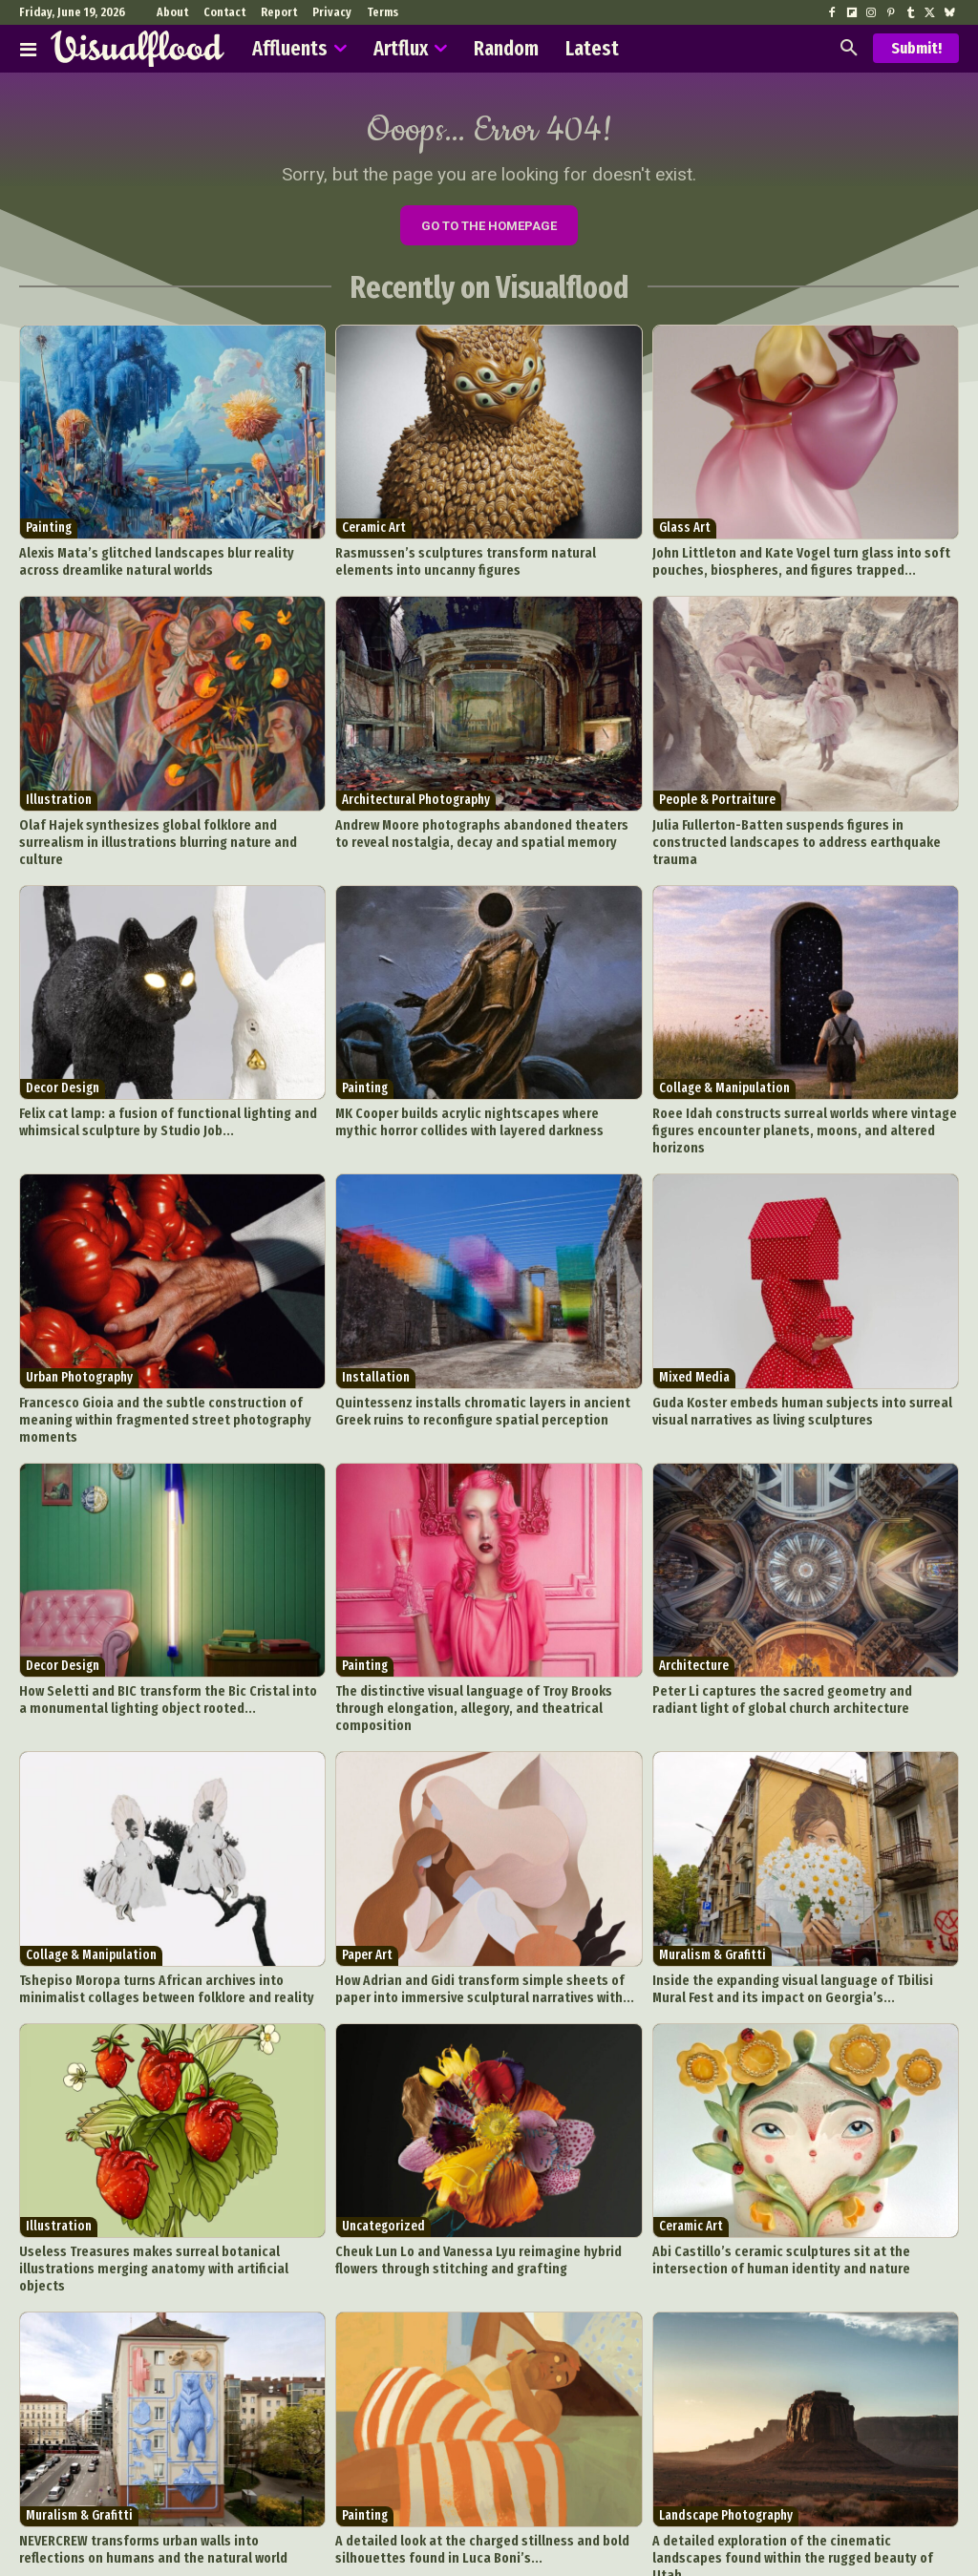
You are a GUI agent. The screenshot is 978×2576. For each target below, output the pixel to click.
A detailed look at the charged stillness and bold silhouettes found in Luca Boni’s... (466, 2435)
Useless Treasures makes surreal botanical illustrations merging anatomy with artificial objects (170, 2169)
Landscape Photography (726, 2404)
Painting (49, 534)
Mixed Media (694, 1336)
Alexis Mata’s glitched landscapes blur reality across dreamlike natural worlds (161, 566)
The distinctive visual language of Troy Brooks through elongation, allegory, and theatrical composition (483, 1634)
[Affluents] (28, 48)
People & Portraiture (717, 801)
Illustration (59, 801)
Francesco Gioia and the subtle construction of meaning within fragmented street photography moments (170, 1368)
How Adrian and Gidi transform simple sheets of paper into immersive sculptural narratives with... (480, 1901)
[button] (849, 49)
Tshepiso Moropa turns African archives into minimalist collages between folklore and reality (167, 1901)
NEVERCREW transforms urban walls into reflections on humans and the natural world (163, 2435)
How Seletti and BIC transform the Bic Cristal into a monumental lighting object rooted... (156, 1634)
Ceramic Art (374, 534)
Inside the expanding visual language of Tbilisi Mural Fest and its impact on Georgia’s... (796, 1901)
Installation (376, 1336)
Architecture (694, 1602)
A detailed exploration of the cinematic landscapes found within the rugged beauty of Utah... (790, 2435)
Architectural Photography (416, 801)
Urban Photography (79, 1336)
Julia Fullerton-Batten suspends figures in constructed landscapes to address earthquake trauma (799, 833)
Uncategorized (383, 2137)
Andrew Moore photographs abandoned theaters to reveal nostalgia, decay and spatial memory (472, 833)
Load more (489, 2493)
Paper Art (367, 1870)
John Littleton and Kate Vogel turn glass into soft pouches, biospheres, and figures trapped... (784, 566)
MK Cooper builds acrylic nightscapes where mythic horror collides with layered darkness (472, 1100)
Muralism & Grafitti (712, 1870)
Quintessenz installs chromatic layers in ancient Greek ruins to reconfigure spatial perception (483, 1368)
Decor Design (62, 1069)
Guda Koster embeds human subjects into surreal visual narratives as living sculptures (801, 1368)
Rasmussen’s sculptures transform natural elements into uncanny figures (487, 566)
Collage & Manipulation (724, 1069)
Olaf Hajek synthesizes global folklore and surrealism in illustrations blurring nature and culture (171, 833)
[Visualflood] (137, 49)
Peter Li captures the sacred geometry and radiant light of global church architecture (802, 1634)
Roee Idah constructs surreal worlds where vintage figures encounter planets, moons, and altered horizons (801, 1100)
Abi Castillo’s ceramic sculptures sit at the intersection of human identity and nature (801, 2169)
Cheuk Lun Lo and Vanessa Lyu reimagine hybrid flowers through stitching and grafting (482, 2169)
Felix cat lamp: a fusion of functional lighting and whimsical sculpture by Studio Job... (152, 1100)
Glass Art (685, 534)
